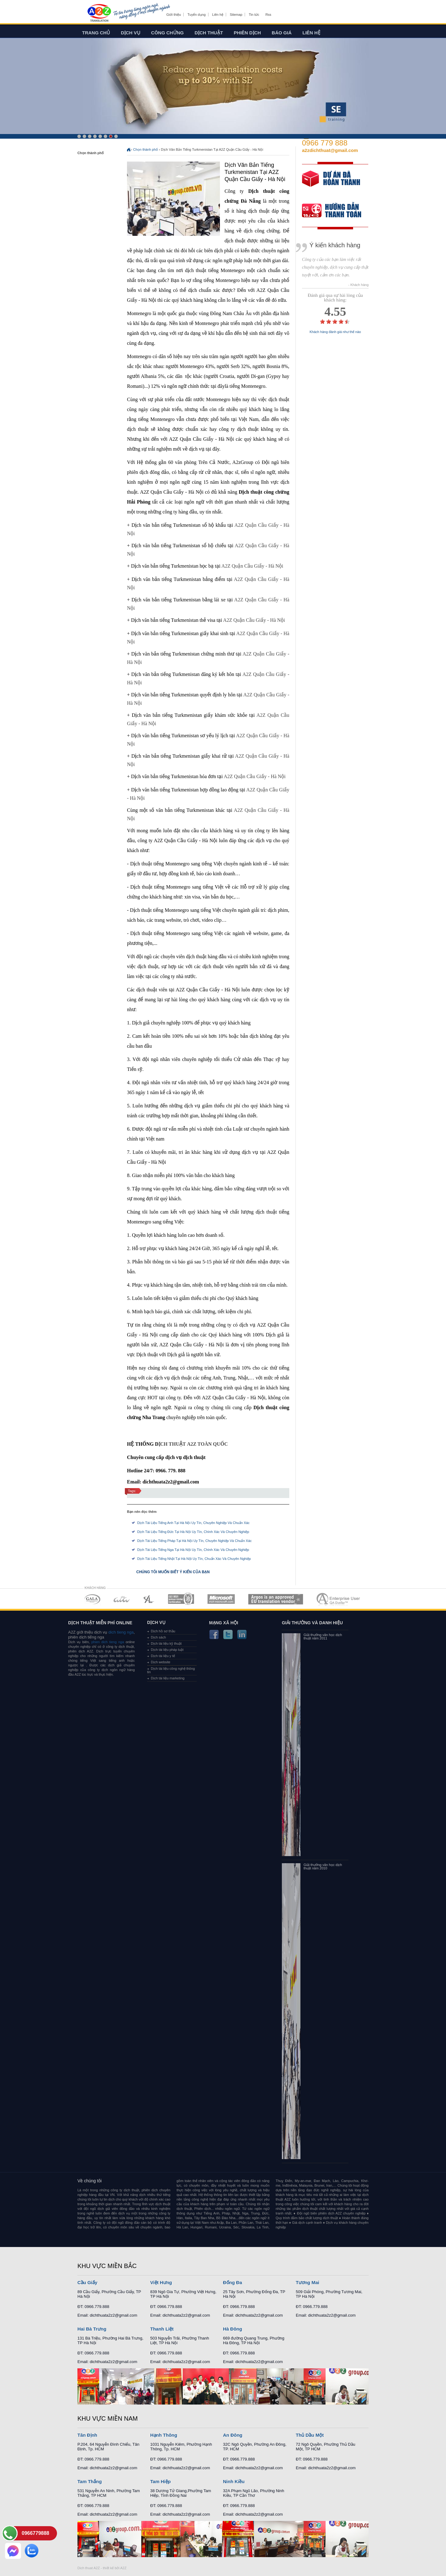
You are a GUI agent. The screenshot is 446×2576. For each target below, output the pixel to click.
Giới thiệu (173, 14)
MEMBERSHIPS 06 (276, 1599)
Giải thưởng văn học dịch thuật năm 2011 (323, 1636)
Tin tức (254, 14)
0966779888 (35, 2533)
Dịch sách (158, 1637)
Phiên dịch (247, 32)
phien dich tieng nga (107, 1642)
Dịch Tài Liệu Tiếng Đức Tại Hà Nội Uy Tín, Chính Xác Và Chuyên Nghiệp (193, 1532)
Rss (268, 14)
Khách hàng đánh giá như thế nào (335, 332)
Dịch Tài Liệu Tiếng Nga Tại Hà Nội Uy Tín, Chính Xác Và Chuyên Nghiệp (193, 1550)
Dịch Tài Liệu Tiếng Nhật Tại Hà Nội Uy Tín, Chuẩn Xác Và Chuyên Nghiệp (194, 1559)
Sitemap (236, 14)
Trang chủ (96, 32)
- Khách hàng (358, 285)
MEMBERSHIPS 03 (149, 1599)
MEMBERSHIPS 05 (221, 1599)
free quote (331, 183)
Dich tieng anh (98, 13)
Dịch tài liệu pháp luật (167, 1650)
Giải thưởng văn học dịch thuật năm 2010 (323, 1866)
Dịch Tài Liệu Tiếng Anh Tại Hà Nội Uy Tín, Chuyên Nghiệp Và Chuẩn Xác (193, 1523)
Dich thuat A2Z (88, 2568)
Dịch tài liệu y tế (163, 1656)
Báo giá (281, 32)
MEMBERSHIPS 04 (181, 1599)
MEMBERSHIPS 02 (121, 1599)
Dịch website (160, 1662)
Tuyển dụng (196, 14)
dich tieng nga (120, 1632)
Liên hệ (217, 14)
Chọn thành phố (145, 149)
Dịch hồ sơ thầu (163, 1631)
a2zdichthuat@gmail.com (330, 150)
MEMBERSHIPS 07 (338, 1599)
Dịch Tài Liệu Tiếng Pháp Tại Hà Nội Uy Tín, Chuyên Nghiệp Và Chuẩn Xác (194, 1541)
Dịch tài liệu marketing (168, 1678)
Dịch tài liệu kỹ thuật (166, 1643)
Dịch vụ (130, 32)
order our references (336, 211)
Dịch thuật (209, 32)
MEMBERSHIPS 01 (92, 1599)
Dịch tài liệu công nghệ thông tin (171, 1670)
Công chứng (167, 32)
